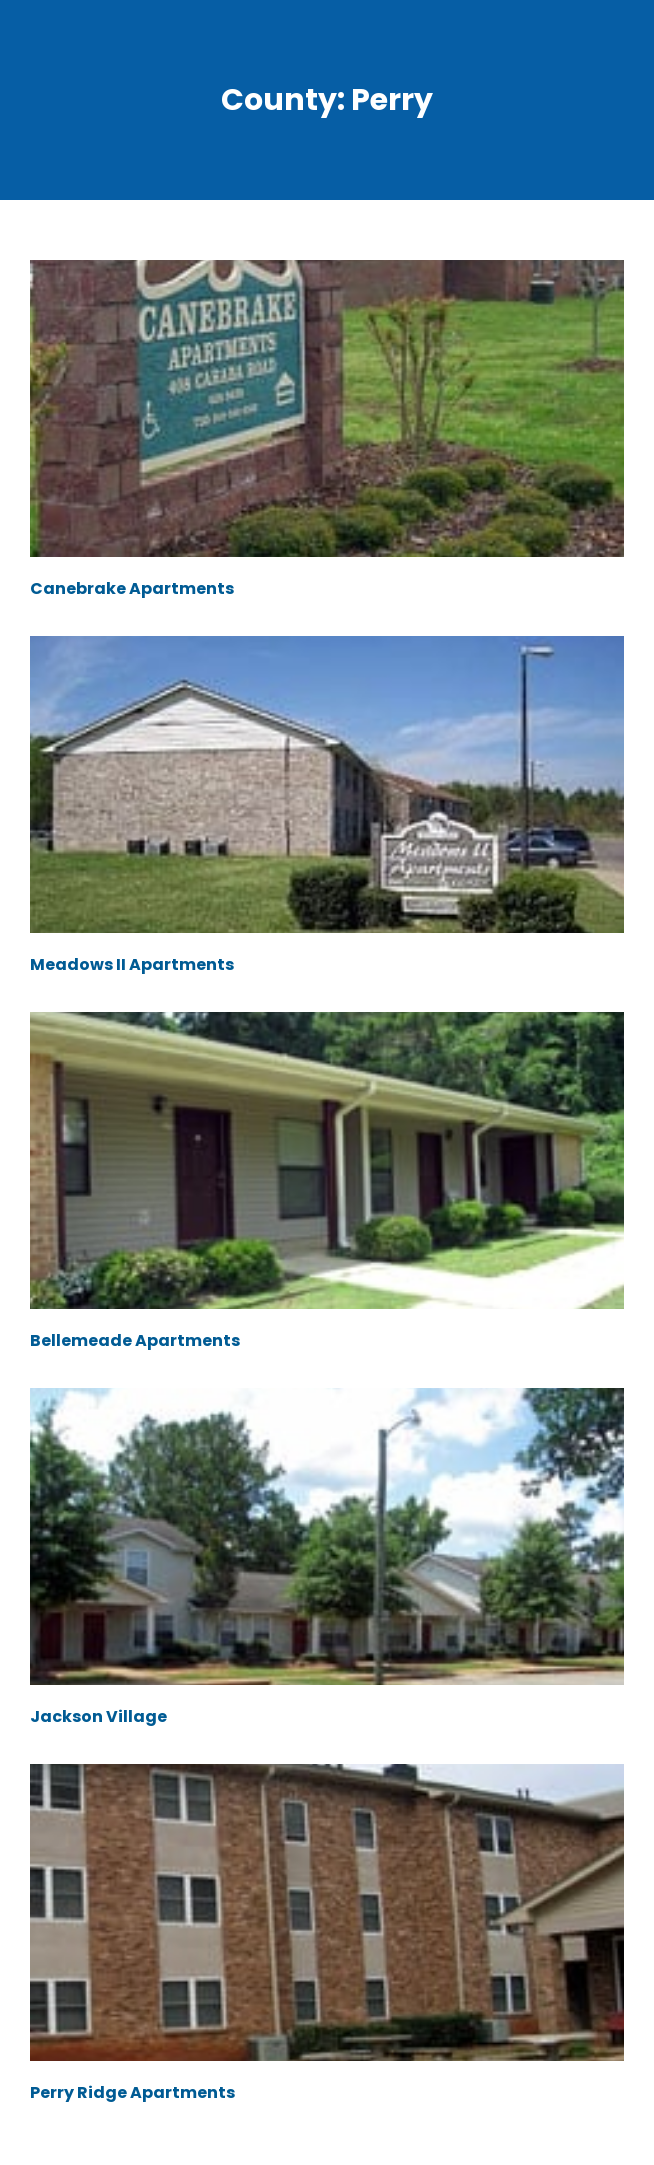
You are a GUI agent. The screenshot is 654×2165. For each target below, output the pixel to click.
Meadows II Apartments (132, 964)
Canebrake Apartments (132, 588)
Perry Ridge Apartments (132, 2092)
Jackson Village (98, 1716)
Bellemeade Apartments (135, 1340)
